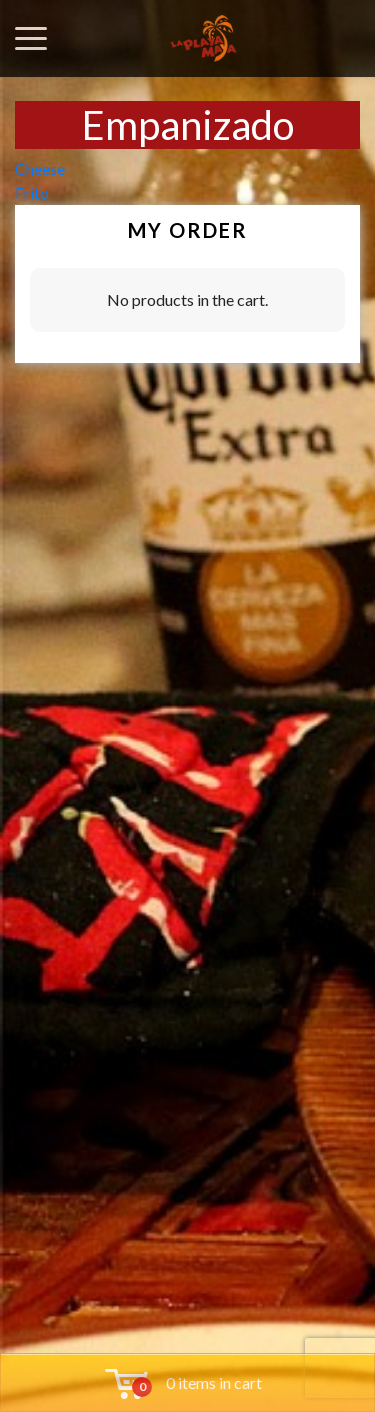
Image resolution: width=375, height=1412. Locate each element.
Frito (32, 192)
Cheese (40, 168)
